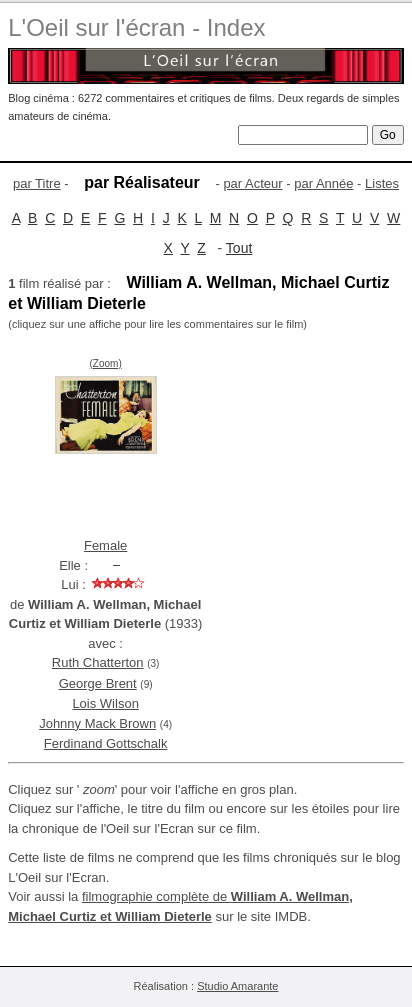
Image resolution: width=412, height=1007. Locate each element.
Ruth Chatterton (98, 662)
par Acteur (252, 183)
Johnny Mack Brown (97, 723)
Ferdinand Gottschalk (106, 743)
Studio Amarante (237, 986)
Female (105, 545)
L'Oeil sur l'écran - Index (136, 27)
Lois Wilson (105, 703)
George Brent (98, 683)
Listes (382, 183)
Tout (239, 248)
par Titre (37, 183)
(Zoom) (106, 363)
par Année (323, 183)
